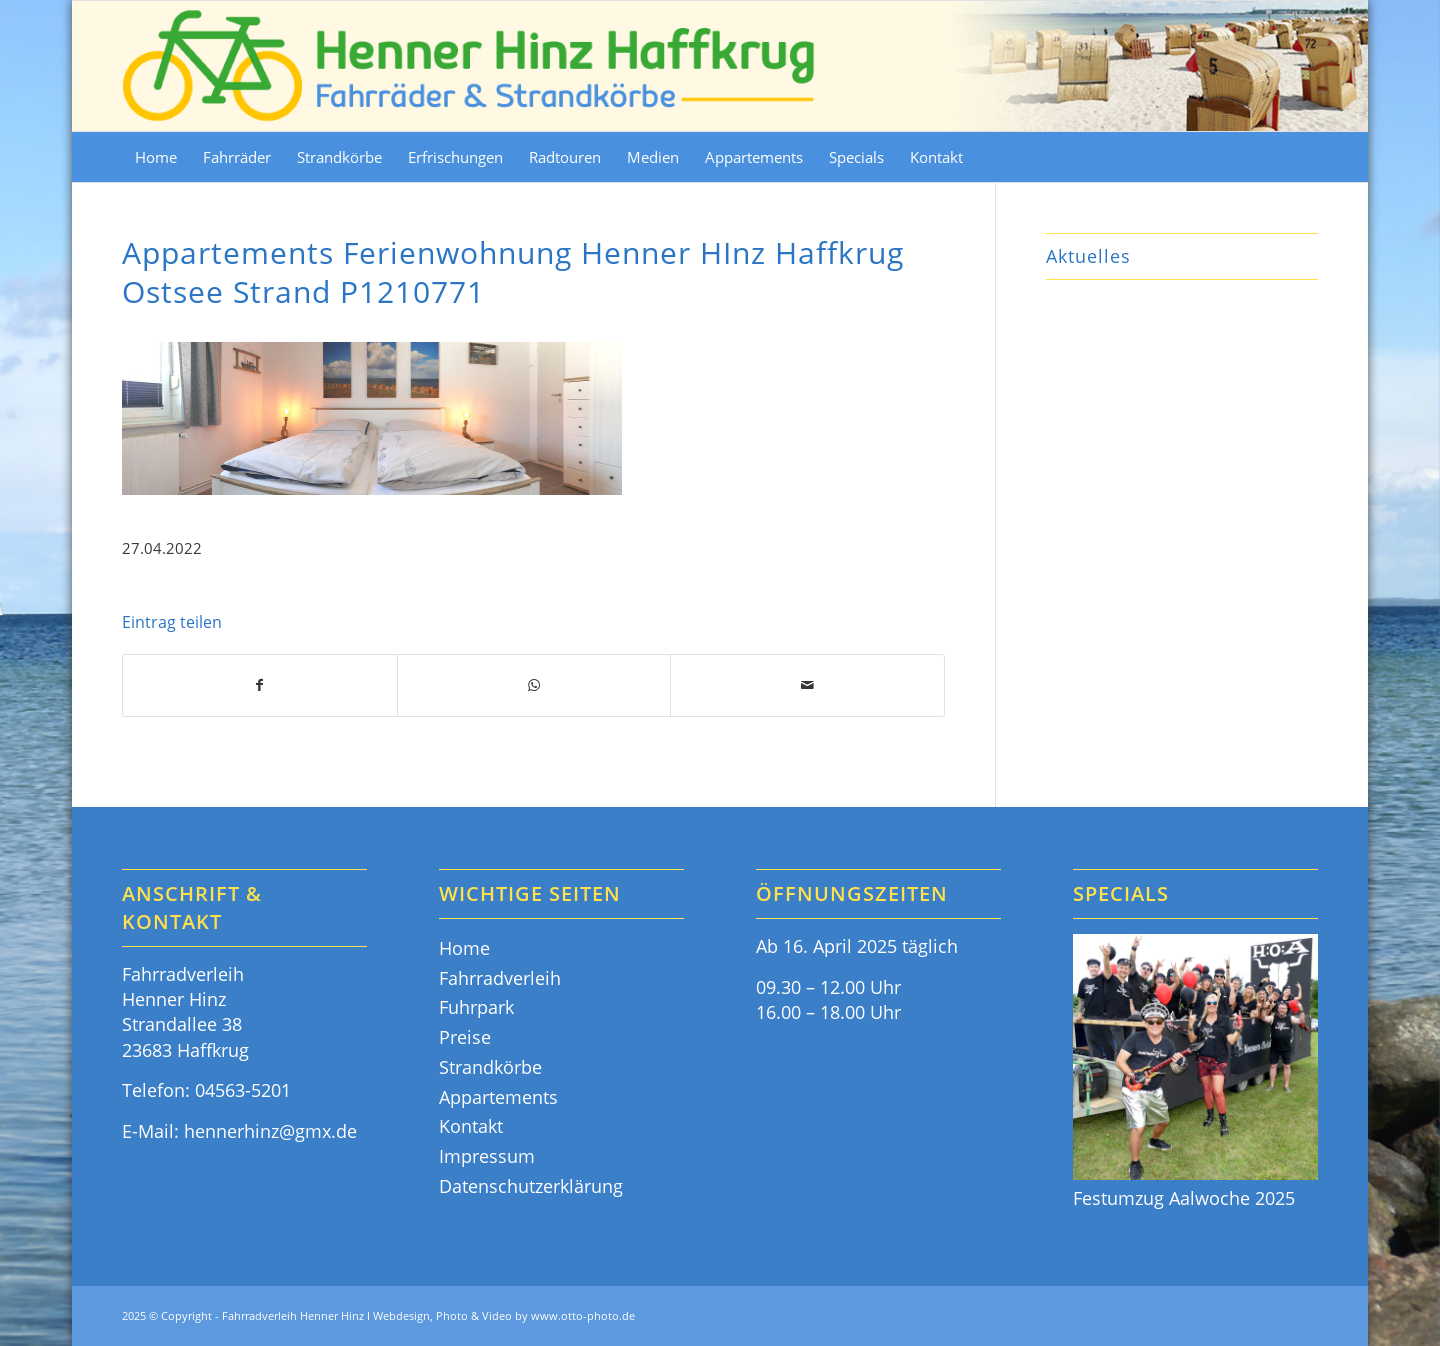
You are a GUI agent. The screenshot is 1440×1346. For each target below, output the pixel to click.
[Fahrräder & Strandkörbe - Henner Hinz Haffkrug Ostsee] (470, 66)
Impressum (487, 1156)
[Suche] (1305, 157)
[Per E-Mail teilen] (807, 685)
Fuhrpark (476, 1007)
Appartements (498, 1097)
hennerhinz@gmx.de (270, 1131)
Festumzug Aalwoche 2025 (1184, 1198)
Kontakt (471, 1126)
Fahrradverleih (500, 978)
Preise (465, 1037)
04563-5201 (243, 1090)
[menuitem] (156, 157)
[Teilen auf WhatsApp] (534, 685)
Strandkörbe (490, 1067)
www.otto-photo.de (583, 1315)
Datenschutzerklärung (531, 1186)
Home (464, 948)
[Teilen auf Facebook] (260, 685)
